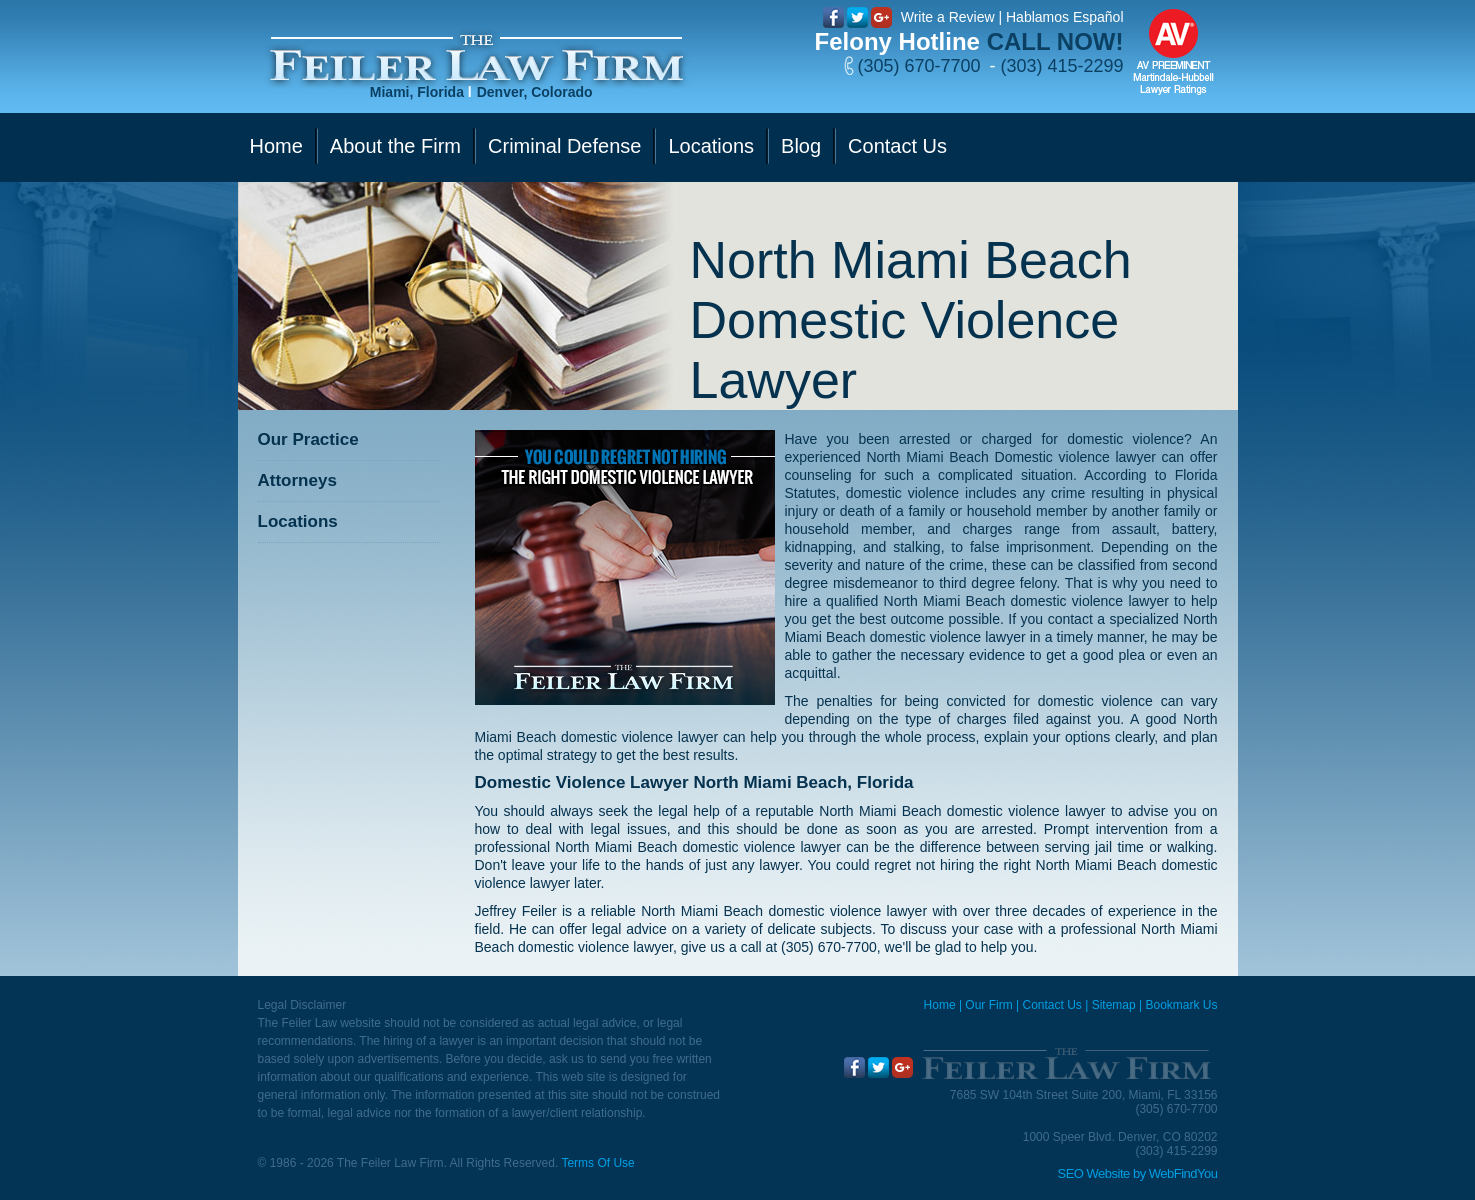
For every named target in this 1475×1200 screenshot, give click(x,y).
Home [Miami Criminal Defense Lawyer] (940, 1005)
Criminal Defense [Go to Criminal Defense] (564, 146)
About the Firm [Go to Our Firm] (395, 146)
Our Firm (988, 1005)
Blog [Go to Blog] (801, 146)
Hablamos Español (1065, 17)
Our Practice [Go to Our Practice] (308, 439)
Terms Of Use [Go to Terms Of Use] (597, 1163)
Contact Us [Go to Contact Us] (897, 146)
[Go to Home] (476, 58)
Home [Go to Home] (276, 146)
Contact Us (1051, 1005)
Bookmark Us (1181, 1005)
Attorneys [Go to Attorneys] (297, 480)
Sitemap (1114, 1005)
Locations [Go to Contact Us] (711, 146)
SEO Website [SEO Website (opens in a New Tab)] (1094, 1173)
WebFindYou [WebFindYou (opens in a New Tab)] (1183, 1173)
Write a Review (948, 17)
